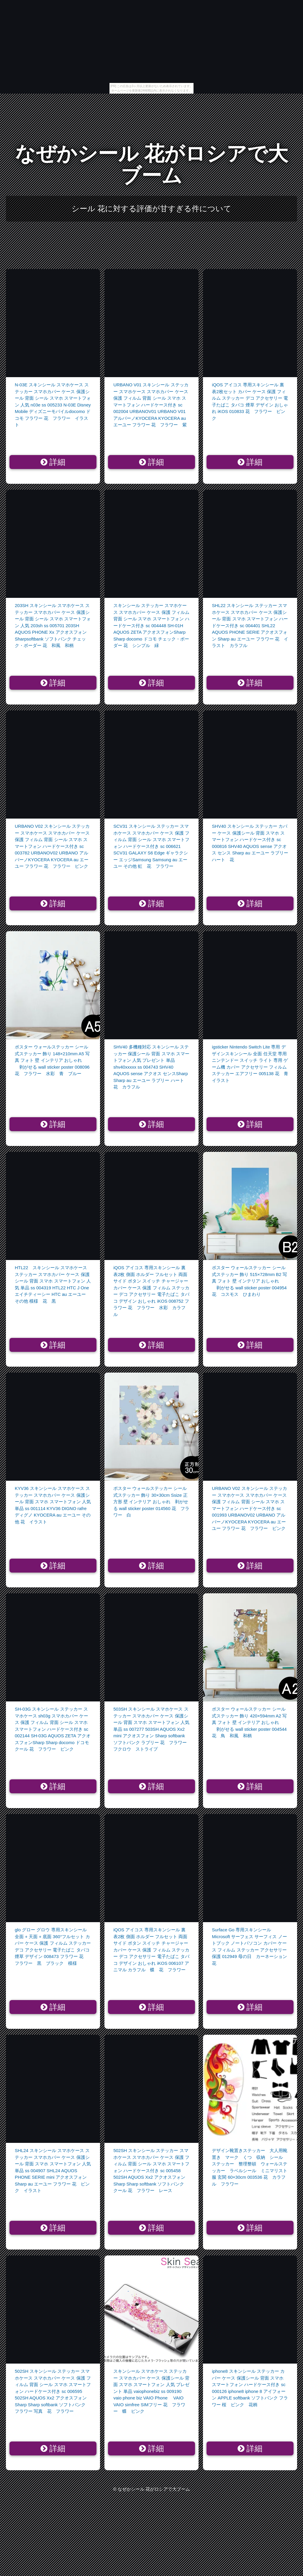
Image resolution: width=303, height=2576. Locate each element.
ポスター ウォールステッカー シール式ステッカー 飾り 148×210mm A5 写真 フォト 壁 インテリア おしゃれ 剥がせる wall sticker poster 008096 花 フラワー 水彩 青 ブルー (52, 1060)
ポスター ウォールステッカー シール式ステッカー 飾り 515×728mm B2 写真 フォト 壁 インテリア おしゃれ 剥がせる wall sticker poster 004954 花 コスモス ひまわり (249, 1281)
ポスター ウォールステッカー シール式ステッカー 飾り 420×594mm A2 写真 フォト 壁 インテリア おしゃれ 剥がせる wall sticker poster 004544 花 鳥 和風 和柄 (249, 1722)
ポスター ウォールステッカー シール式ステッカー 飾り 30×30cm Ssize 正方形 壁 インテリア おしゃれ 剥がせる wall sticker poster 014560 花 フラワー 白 (151, 1501)
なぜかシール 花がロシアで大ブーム (151, 165)
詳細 (53, 462)
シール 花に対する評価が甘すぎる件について (151, 208)
